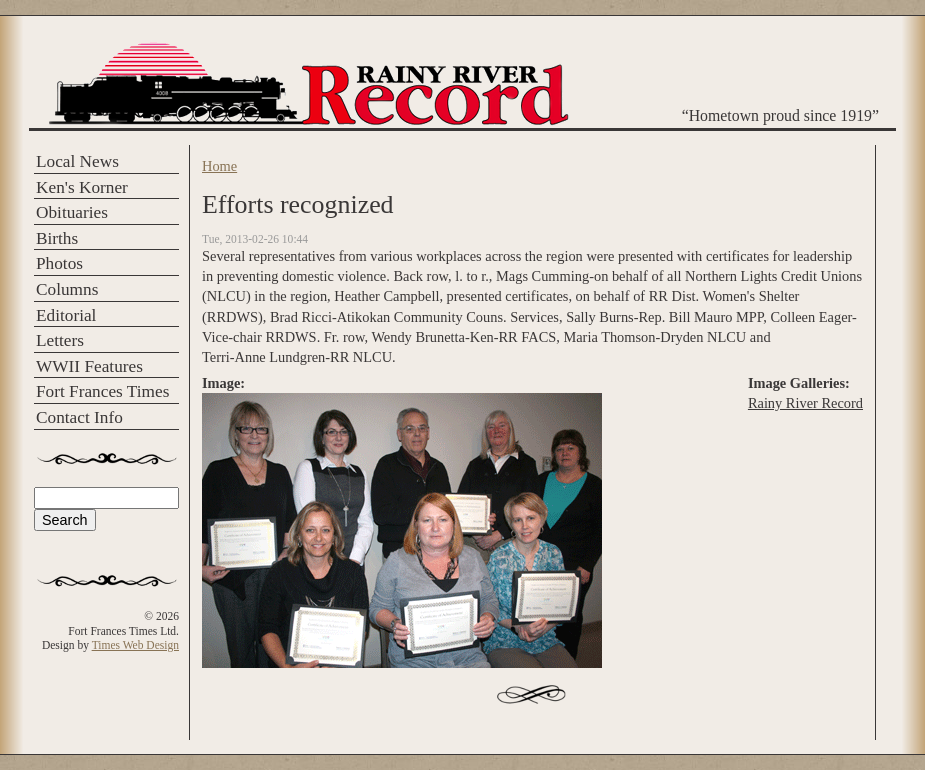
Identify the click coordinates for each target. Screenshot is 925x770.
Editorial (66, 315)
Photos (59, 263)
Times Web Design (135, 645)
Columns (67, 289)
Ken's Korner (82, 187)
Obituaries (72, 212)
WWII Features (89, 366)
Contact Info (79, 417)
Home (219, 166)
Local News (77, 161)
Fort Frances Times (102, 391)
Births (57, 238)
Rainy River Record (805, 403)
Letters (60, 340)
